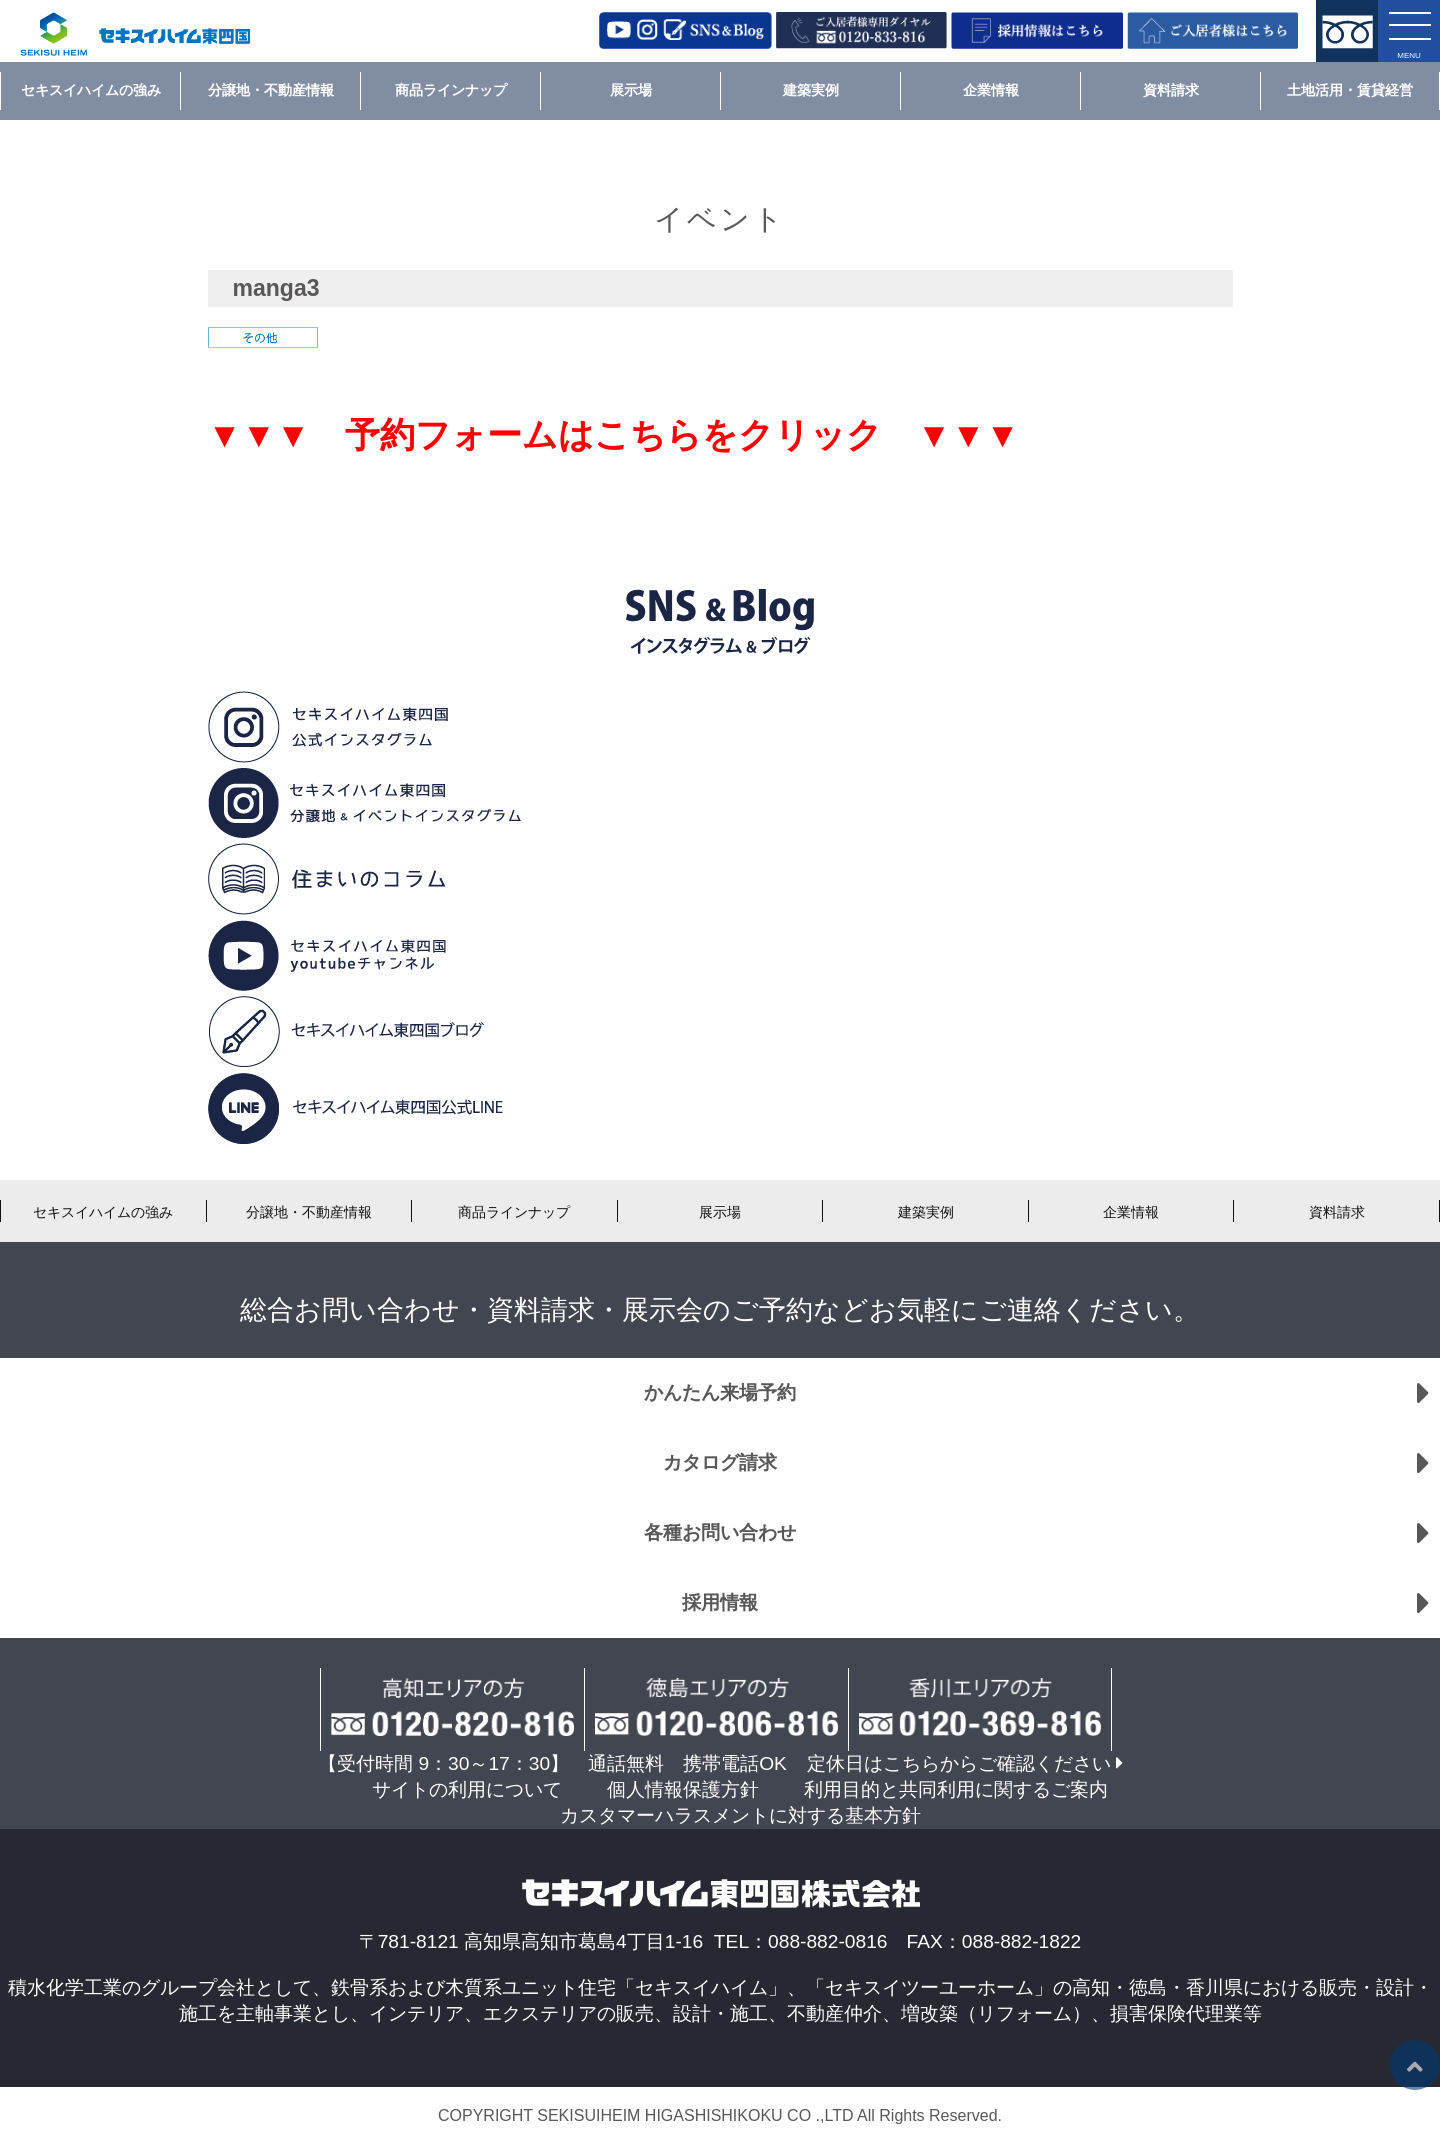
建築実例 (811, 90)
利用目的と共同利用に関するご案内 (956, 1789)
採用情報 (720, 1602)
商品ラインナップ (451, 90)
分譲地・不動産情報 (271, 90)
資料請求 (1171, 90)
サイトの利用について (467, 1789)
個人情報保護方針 (683, 1789)
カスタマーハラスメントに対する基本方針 (740, 1815)
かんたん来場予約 (720, 1392)
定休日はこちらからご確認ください (959, 1763)
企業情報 (991, 90)
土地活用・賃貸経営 (1350, 90)
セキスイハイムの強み (91, 90)
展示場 (631, 90)
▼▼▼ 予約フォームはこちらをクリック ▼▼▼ (614, 435)
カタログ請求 (720, 1462)
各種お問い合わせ (720, 1532)
